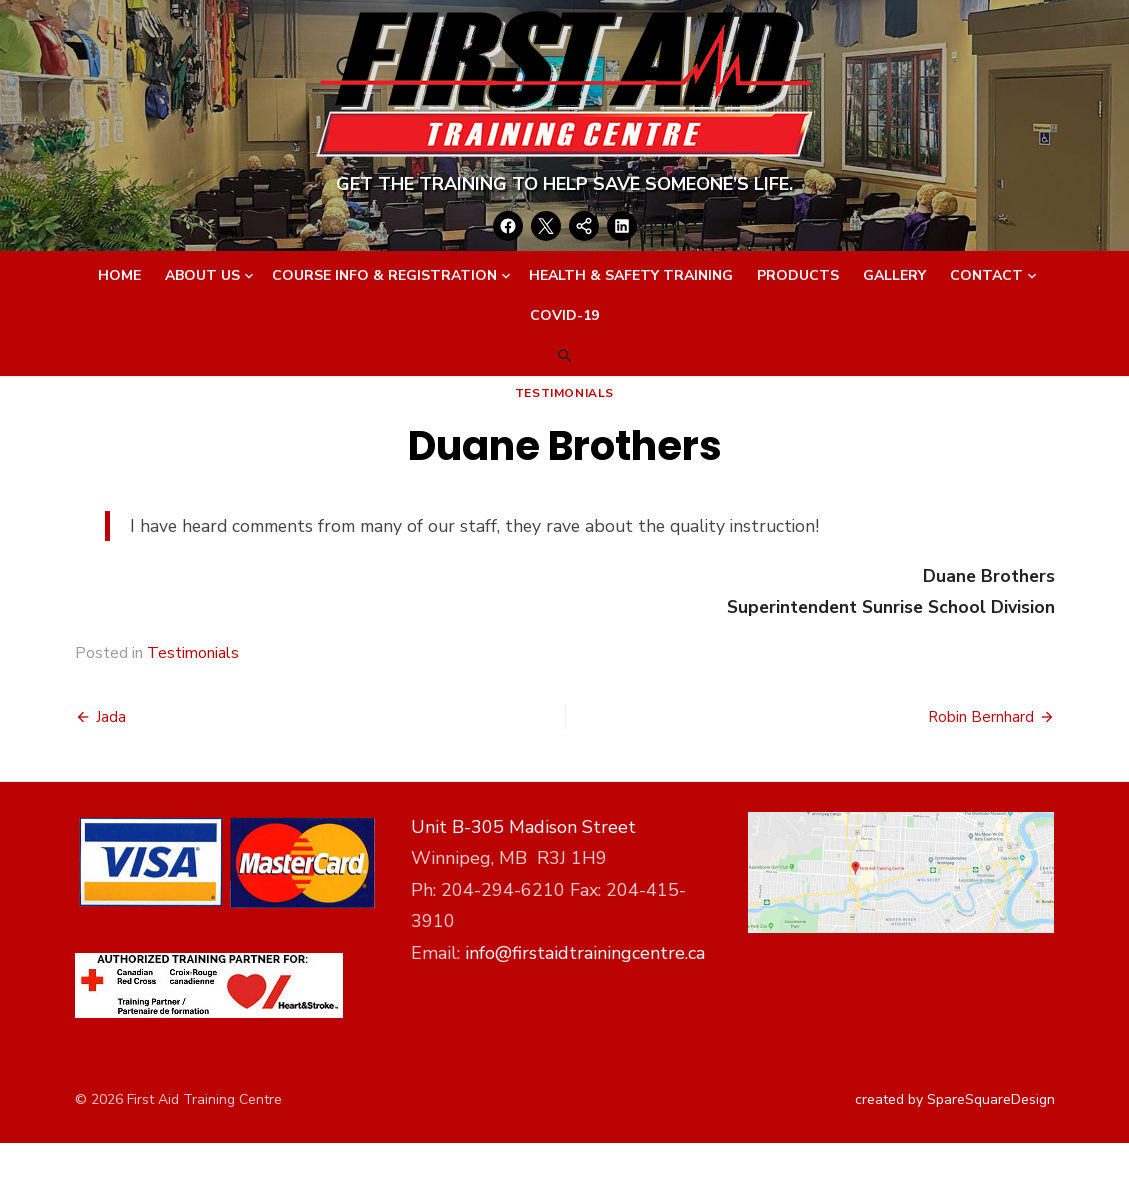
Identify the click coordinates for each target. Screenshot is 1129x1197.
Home (119, 275)
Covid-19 (564, 315)
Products (798, 275)
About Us (202, 275)
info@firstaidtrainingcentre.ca (585, 953)
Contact (986, 275)
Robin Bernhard (981, 717)
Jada (111, 717)
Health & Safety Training (631, 275)
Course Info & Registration (384, 275)
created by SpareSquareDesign (955, 1099)
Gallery (894, 275)
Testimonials (564, 393)
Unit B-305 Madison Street (523, 827)
